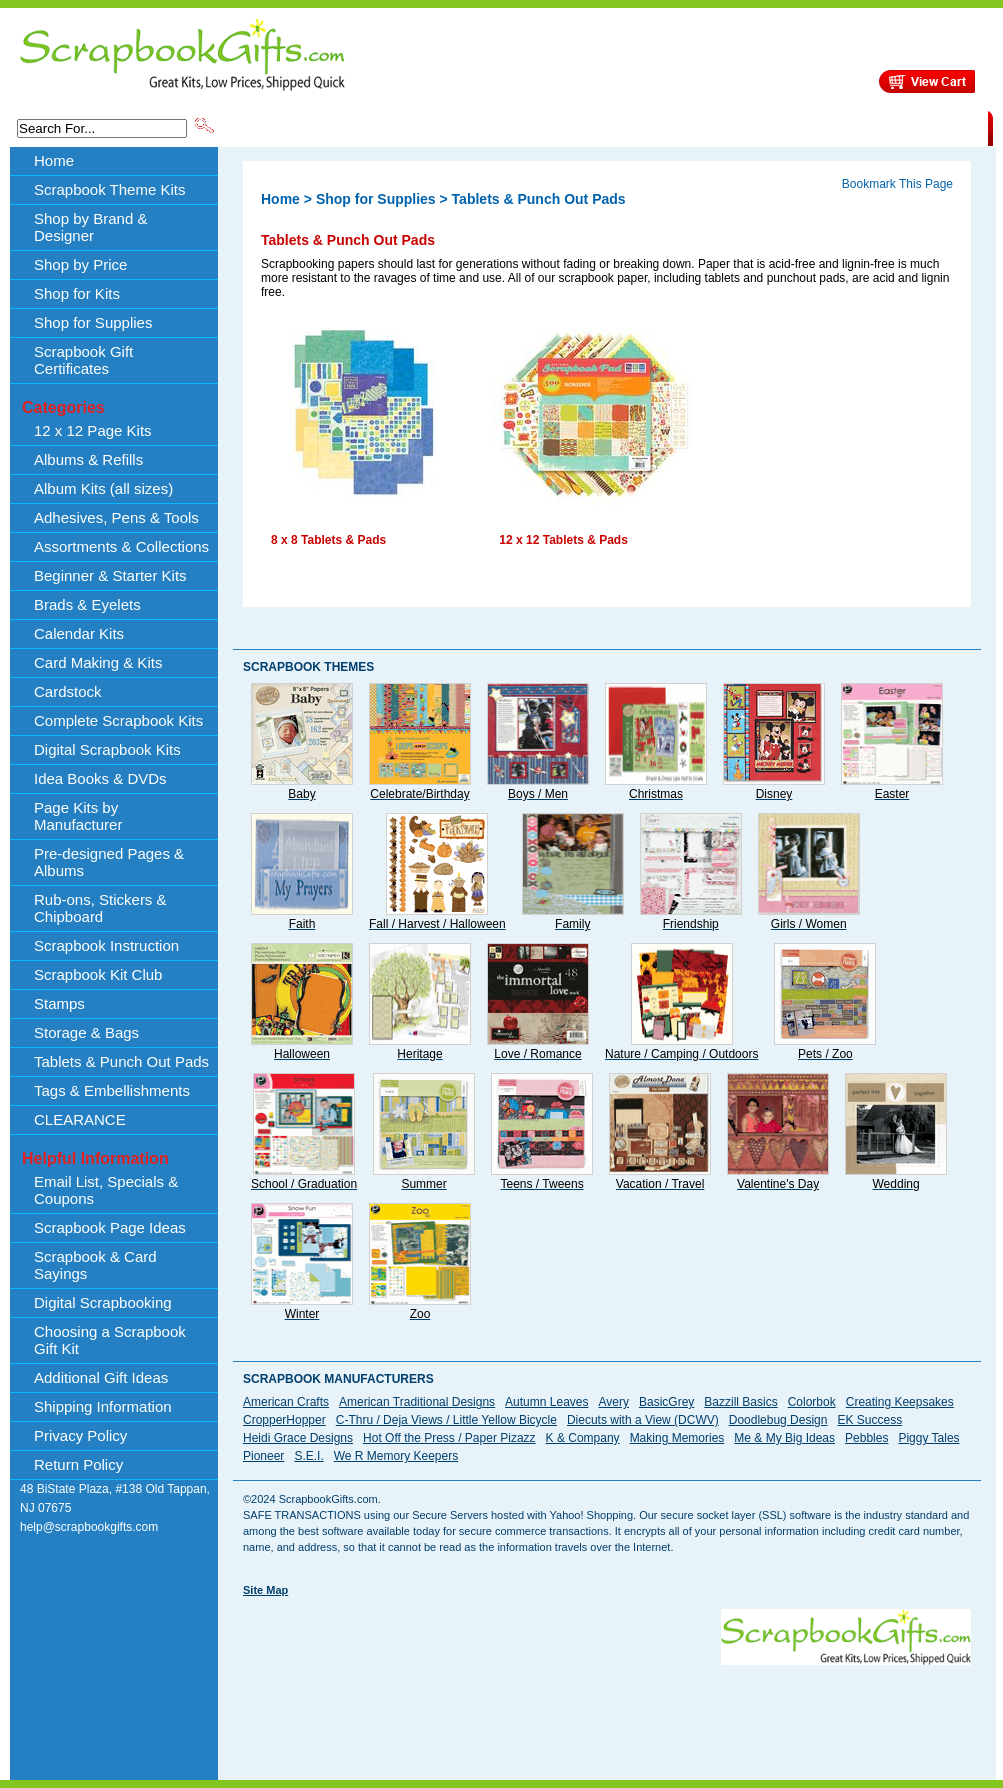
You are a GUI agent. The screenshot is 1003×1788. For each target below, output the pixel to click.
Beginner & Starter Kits (110, 575)
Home (54, 160)
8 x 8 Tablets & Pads (328, 540)
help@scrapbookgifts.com (89, 1527)
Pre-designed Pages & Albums (109, 862)
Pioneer (263, 1456)
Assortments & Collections (121, 546)
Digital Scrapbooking (103, 1302)
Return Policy (78, 1464)
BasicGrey (666, 1402)
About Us (672, 127)
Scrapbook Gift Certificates (83, 360)
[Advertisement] (607, 1710)
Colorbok (812, 1402)
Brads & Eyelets (87, 604)
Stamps (59, 1003)
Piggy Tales (928, 1438)
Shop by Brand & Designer (452, 127)
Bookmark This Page (897, 184)
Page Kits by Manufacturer (78, 816)
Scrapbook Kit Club (98, 974)
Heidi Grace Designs (298, 1438)
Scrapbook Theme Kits (292, 127)
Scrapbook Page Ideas (110, 1227)
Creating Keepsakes (900, 1402)
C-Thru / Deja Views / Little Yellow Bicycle (446, 1420)
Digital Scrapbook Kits (107, 749)
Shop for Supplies (93, 322)
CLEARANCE (895, 127)
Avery (614, 1402)
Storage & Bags (86, 1032)
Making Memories (677, 1438)
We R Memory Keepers (396, 1456)
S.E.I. (308, 1456)
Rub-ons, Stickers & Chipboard (100, 908)
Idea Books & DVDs (100, 778)
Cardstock (68, 691)
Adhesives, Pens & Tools (116, 517)
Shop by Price (587, 127)
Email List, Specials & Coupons (106, 1190)
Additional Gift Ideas (101, 1377)
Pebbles (866, 1438)
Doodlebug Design (778, 1420)
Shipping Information (778, 127)
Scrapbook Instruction (106, 945)
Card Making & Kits (98, 662)
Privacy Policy (80, 1435)
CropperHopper (284, 1420)
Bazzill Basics (740, 1402)
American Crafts (286, 1402)
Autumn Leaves (546, 1402)
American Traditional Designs (417, 1402)
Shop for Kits (77, 293)
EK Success (869, 1420)
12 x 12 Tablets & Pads (563, 540)
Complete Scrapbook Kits (118, 720)
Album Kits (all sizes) (103, 488)
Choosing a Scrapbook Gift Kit (110, 1340)
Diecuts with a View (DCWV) (643, 1420)
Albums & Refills (88, 459)
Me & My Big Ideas (784, 1438)
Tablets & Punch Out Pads (121, 1061)
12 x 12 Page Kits (93, 430)
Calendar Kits (79, 633)
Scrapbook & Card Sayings (95, 1265)
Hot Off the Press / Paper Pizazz (449, 1438)
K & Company (583, 1438)
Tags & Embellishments (112, 1090)
